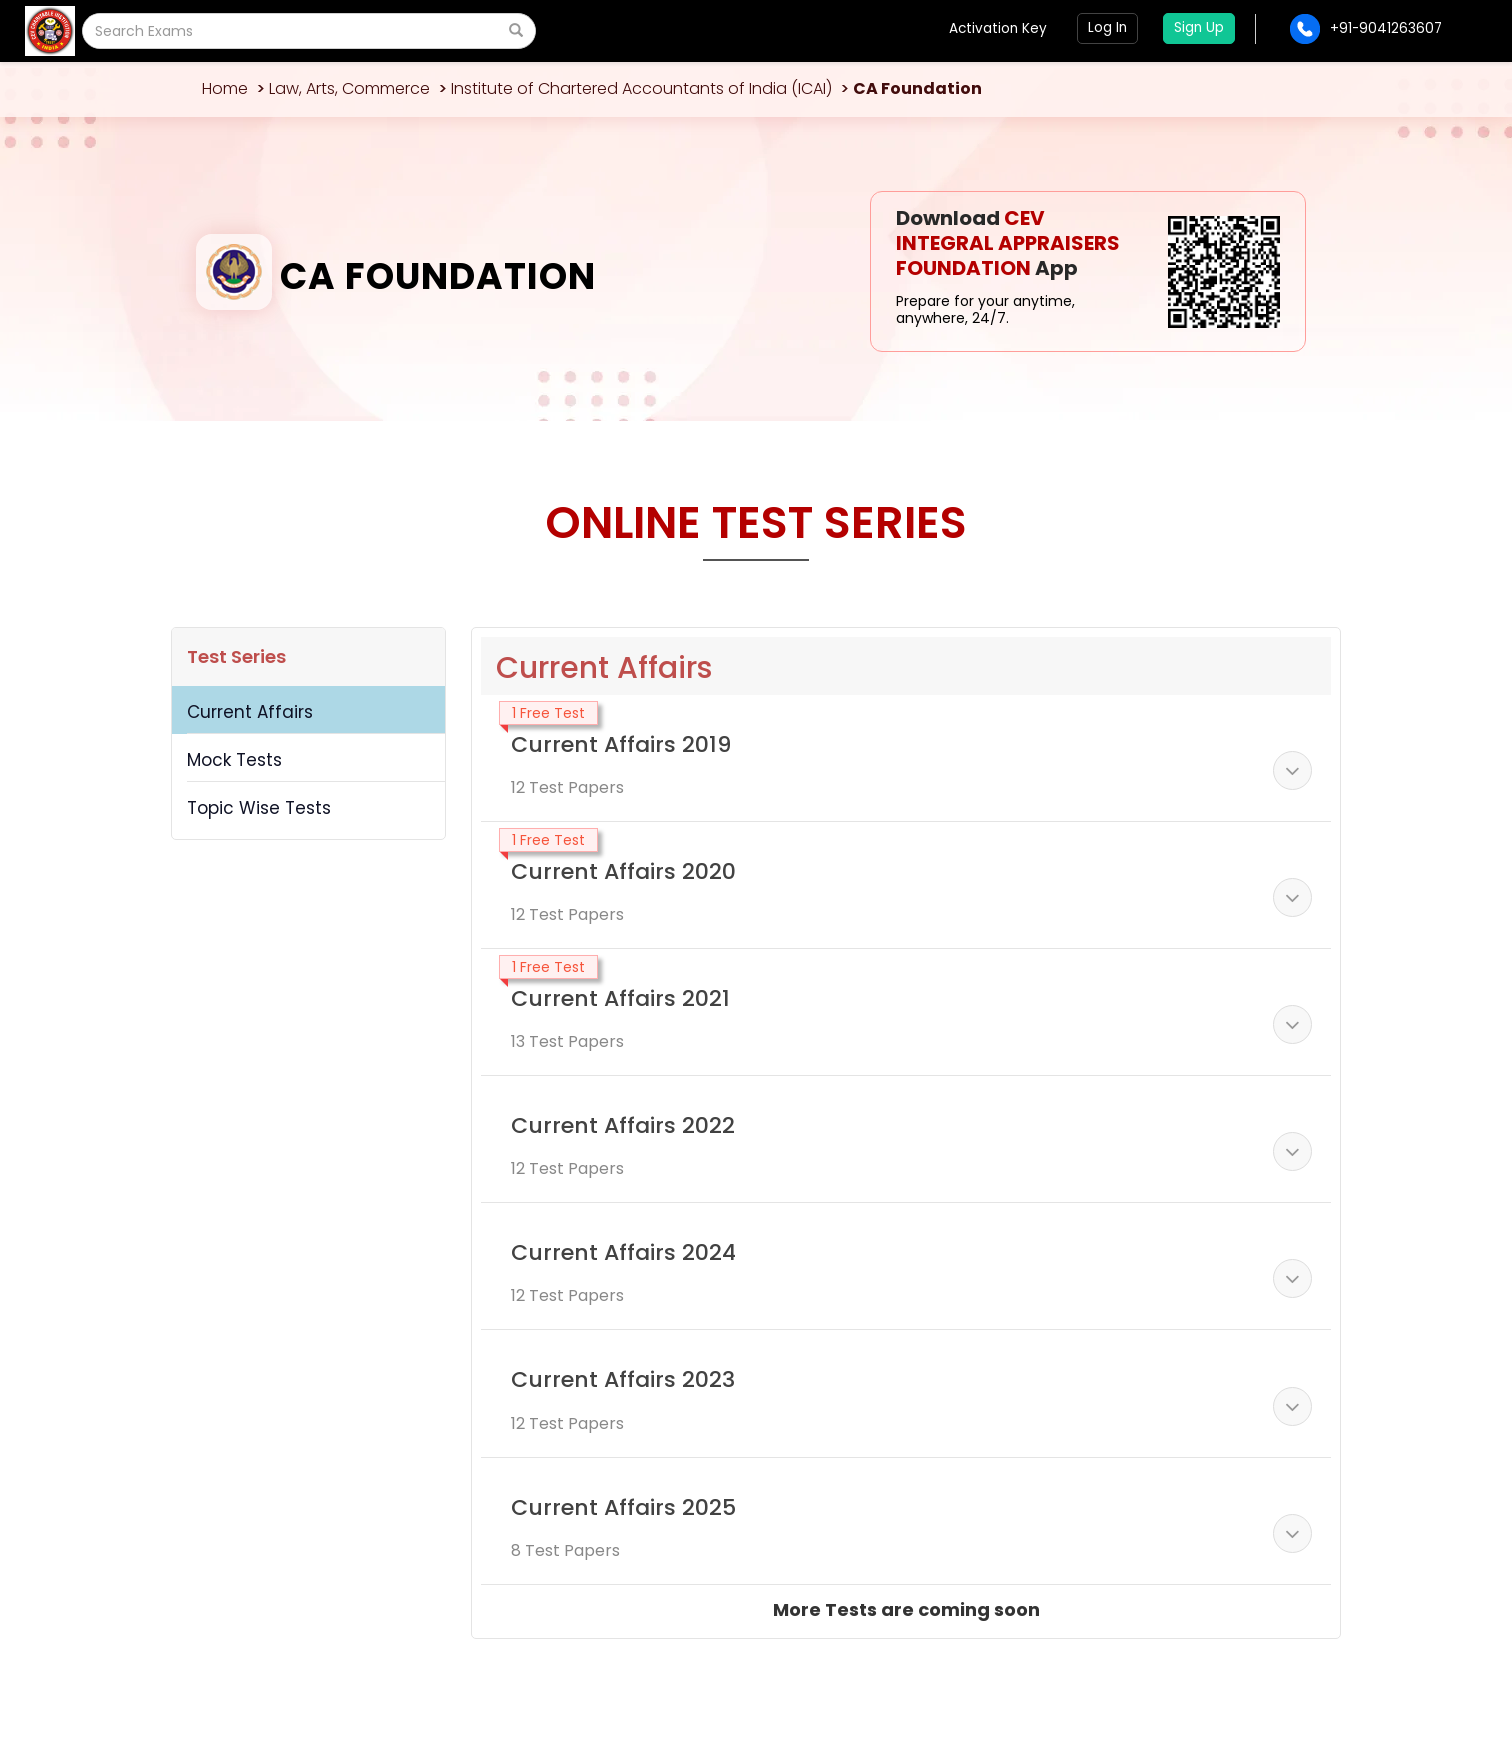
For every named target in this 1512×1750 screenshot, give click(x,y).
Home (225, 88)
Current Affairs (250, 712)
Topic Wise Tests (259, 808)
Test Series (236, 656)
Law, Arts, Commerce (349, 88)
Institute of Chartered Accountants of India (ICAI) (641, 88)
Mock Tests (234, 760)
